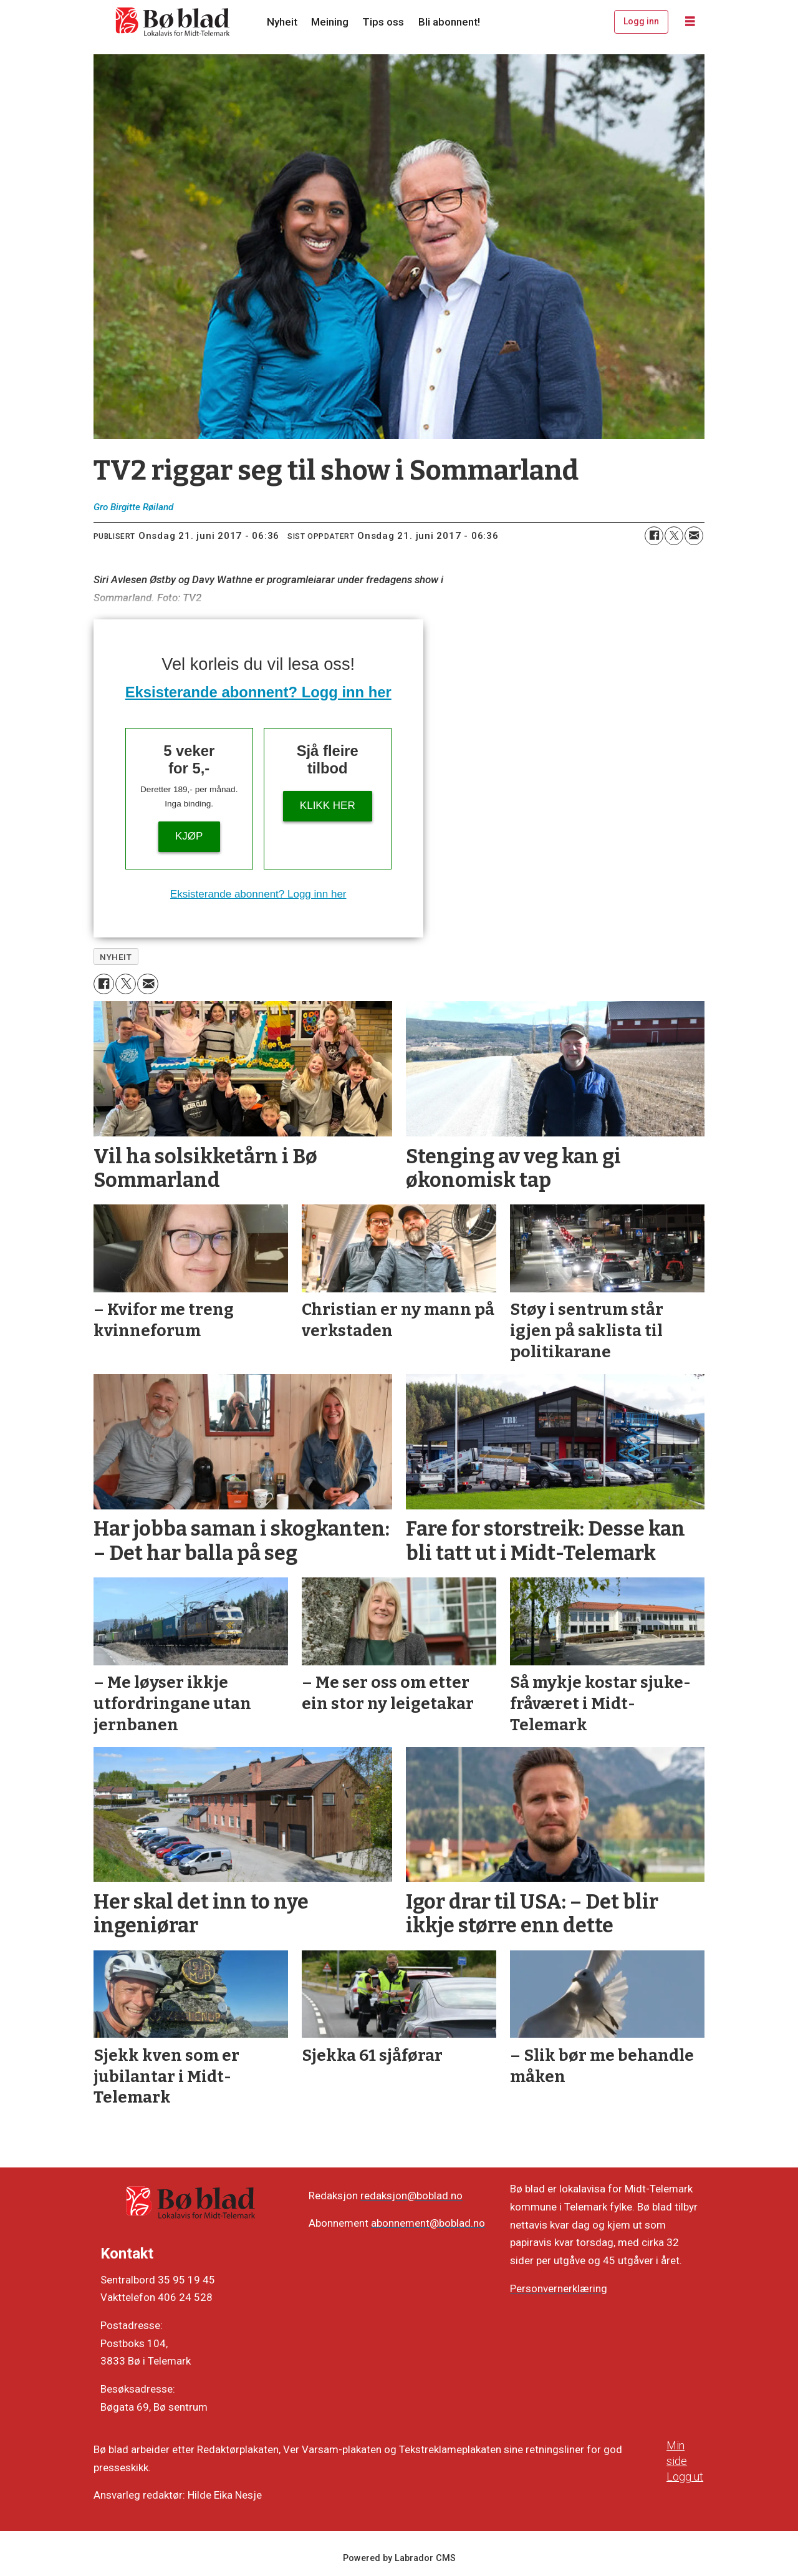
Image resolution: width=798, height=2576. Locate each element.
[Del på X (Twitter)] (674, 535)
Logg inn (641, 21)
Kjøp (189, 836)
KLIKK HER (327, 805)
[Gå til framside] (173, 22)
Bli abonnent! (449, 22)
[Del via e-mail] (694, 535)
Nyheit (282, 22)
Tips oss (383, 22)
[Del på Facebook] (654, 535)
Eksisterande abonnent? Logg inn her (258, 692)
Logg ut (684, 2476)
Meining (330, 22)
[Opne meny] (690, 21)
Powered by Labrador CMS (399, 2558)
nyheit (116, 957)
